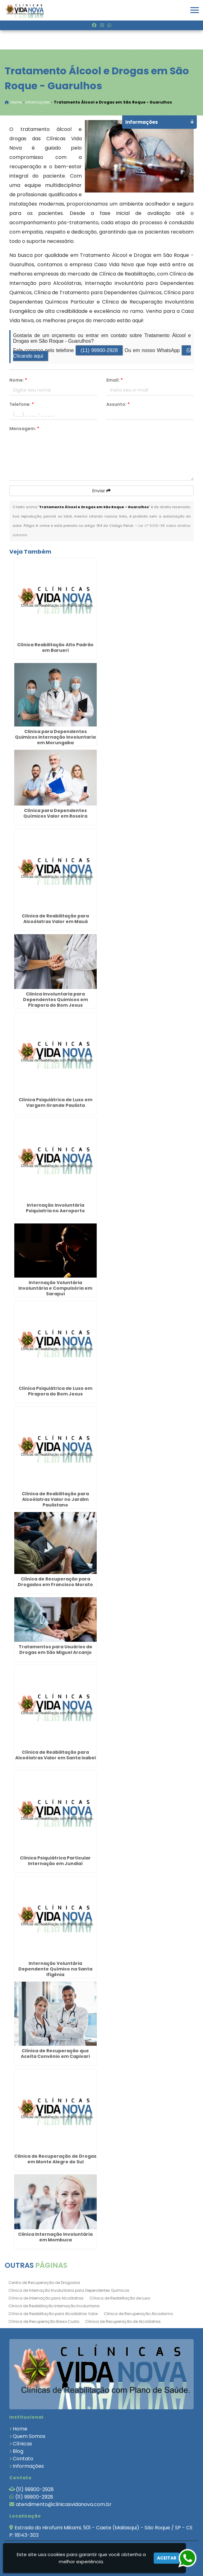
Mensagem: (24, 429)
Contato (23, 2458)
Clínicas (22, 2444)
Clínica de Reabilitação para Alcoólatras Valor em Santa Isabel (55, 1755)
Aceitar (166, 2558)
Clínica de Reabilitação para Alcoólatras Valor (53, 2314)
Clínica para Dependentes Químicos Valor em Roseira (55, 813)
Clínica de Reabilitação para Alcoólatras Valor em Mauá (55, 919)
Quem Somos (29, 2436)
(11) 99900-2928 (99, 350)
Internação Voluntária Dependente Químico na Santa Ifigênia (55, 1969)
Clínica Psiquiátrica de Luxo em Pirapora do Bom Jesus (55, 1391)
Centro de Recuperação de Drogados (44, 2283)
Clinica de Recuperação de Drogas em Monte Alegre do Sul (55, 2159)
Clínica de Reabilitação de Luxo (120, 2298)
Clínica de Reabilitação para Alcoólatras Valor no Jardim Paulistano (55, 1499)
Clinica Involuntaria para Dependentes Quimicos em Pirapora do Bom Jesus (55, 1000)
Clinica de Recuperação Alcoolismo (138, 2314)
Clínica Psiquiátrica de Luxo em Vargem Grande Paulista (55, 1103)
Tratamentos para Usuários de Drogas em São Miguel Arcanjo (55, 1650)
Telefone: (21, 404)
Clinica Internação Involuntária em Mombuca (55, 2237)
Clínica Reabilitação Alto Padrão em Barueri (55, 648)
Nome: (18, 380)
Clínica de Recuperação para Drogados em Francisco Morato (55, 1582)
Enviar (101, 491)
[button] (194, 10)
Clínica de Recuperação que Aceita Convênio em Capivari (55, 2054)
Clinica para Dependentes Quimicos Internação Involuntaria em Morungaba (55, 737)
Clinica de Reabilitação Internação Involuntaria (53, 2306)
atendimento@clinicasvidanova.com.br (64, 2504)
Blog (18, 2451)
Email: (114, 380)
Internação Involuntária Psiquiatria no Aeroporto (55, 1208)
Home (20, 2429)
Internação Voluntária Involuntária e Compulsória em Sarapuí (55, 1288)
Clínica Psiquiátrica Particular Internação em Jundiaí (55, 1861)
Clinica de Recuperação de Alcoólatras (123, 2321)
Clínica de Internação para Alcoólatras (46, 2298)
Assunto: (118, 404)
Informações (28, 2466)
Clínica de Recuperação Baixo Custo (43, 2321)
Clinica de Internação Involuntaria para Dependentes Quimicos (68, 2290)
